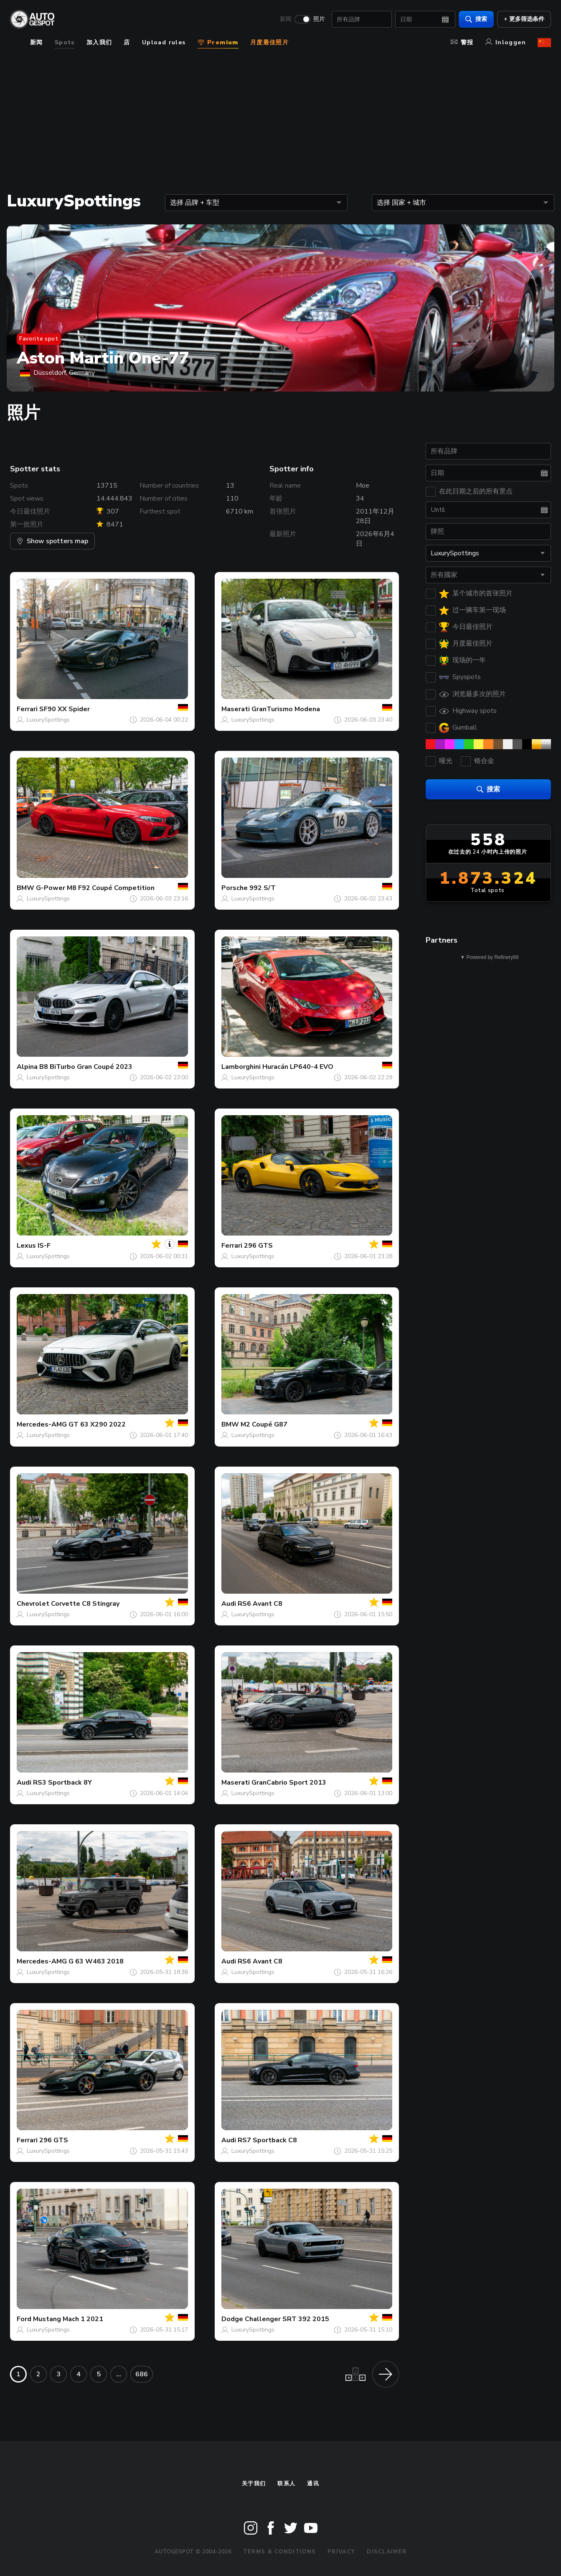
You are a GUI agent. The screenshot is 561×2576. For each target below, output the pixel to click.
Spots (65, 42)
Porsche (234, 888)
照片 (319, 19)
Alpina (27, 1066)
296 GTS (258, 1245)
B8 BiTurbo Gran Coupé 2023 (85, 1066)
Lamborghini (241, 1066)
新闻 (286, 19)
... (118, 2374)
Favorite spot (38, 339)
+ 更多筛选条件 (524, 19)
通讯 (313, 2483)
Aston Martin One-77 (103, 358)
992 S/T (262, 888)
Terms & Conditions (279, 2552)
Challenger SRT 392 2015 (287, 2319)
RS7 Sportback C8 (267, 2140)
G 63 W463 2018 (96, 1961)
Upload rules (164, 42)
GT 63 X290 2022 (97, 1424)
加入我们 (99, 42)
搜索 (476, 19)
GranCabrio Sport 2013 (288, 1782)
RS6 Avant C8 (260, 1603)
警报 (462, 42)
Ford (24, 2319)
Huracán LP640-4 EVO (297, 1066)
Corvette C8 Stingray (85, 1603)
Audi (228, 1603)
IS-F (44, 1245)
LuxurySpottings (48, 720)
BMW (25, 888)
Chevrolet (33, 1603)
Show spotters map (52, 541)
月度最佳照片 (269, 42)
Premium (218, 42)
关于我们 (254, 2483)
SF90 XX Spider (64, 709)
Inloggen (505, 42)
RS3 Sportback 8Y (62, 1782)
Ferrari (27, 709)
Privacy (341, 2552)
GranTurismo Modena (285, 709)
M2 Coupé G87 (264, 1424)
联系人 (286, 2483)
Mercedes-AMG (42, 1424)
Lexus (26, 1245)
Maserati (235, 709)
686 (141, 2374)
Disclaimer (386, 2552)
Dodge (232, 2319)
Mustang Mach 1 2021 (68, 2319)
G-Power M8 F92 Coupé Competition (95, 888)
